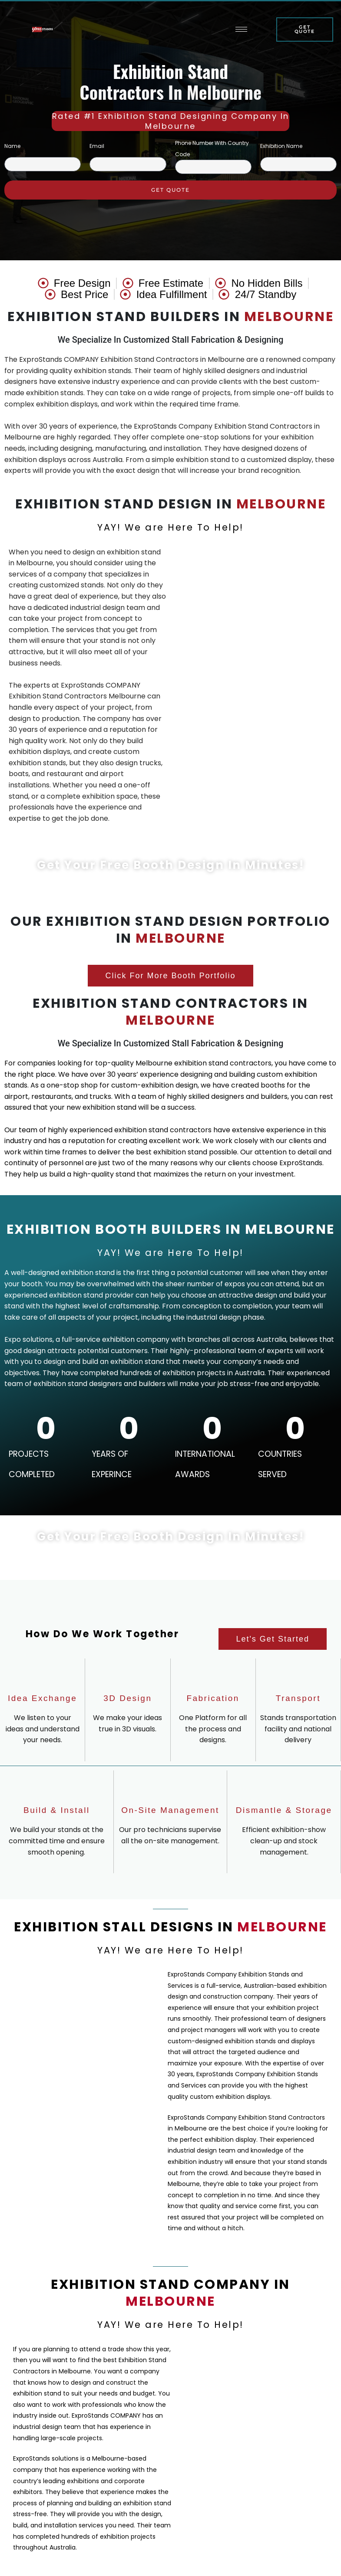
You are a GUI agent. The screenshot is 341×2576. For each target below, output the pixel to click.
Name (12, 146)
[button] (170, 975)
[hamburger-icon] (240, 32)
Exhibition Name (281, 146)
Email (96, 146)
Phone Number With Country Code (212, 148)
